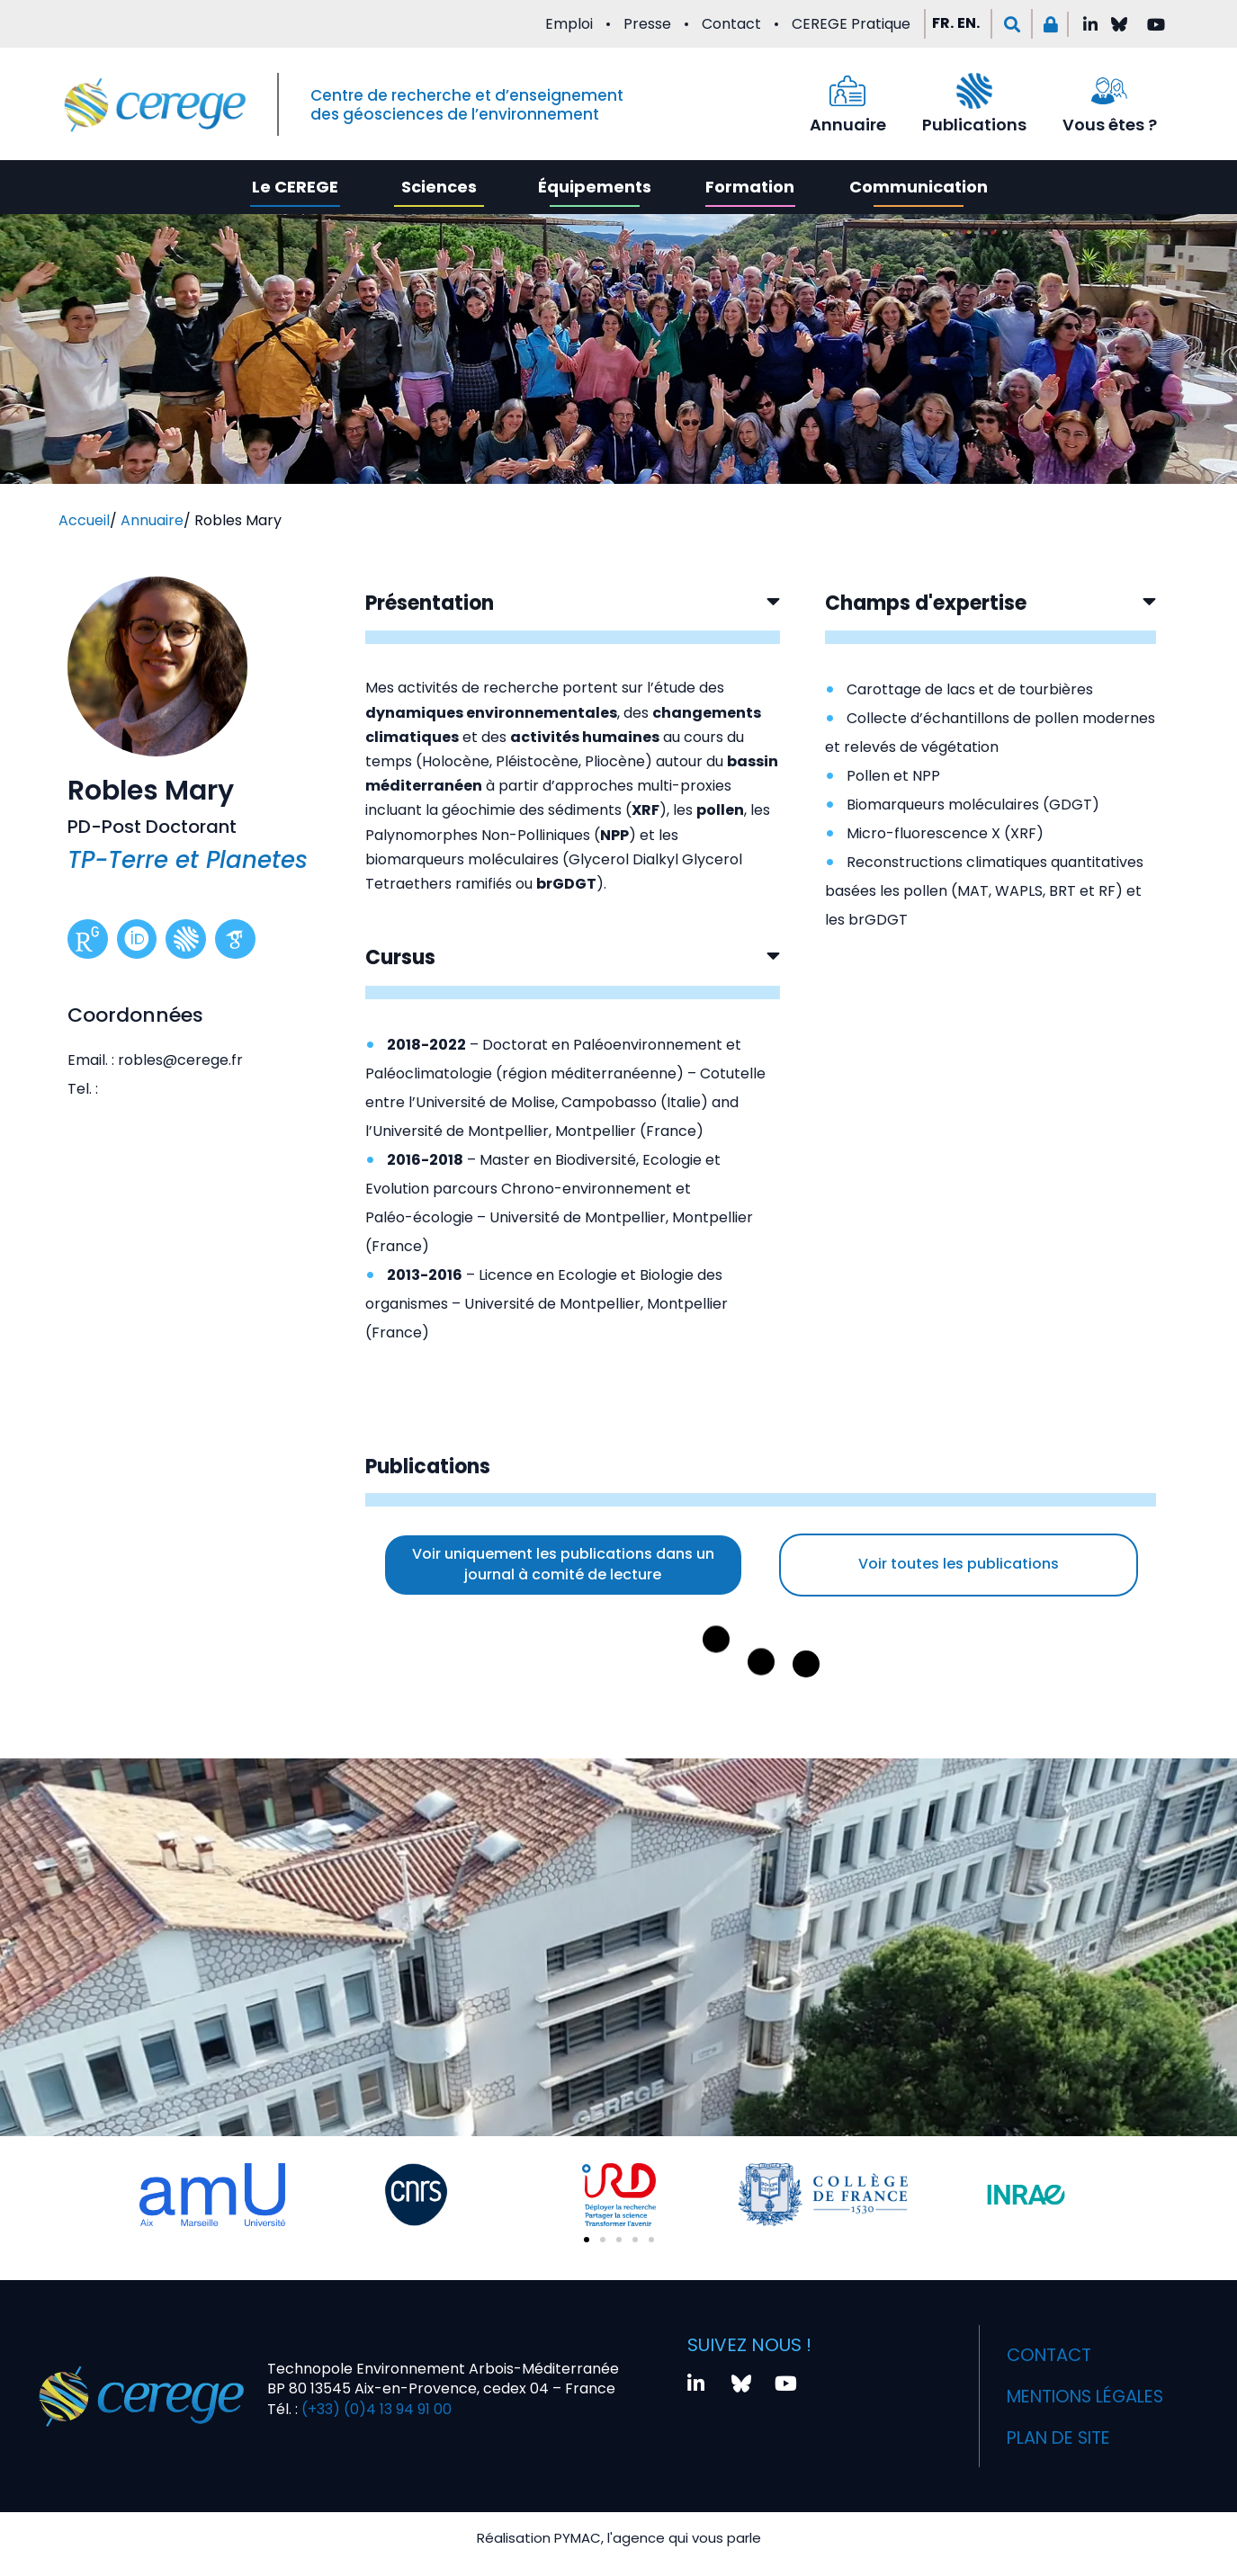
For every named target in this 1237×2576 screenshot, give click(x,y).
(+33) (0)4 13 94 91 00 (375, 2409)
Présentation (429, 603)
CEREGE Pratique (851, 23)
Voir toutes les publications (958, 1563)
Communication (918, 186)
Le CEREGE (295, 186)
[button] (1011, 24)
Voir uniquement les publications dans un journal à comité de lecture (563, 1563)
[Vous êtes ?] (1109, 91)
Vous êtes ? (1109, 124)
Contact (731, 23)
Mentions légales (1092, 2396)
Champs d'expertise (925, 603)
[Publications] (974, 91)
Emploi (569, 23)
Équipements (594, 186)
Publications (974, 124)
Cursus (400, 957)
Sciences (439, 186)
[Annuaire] (847, 91)
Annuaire (848, 124)
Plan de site (1062, 2437)
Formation (749, 186)
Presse (647, 23)
